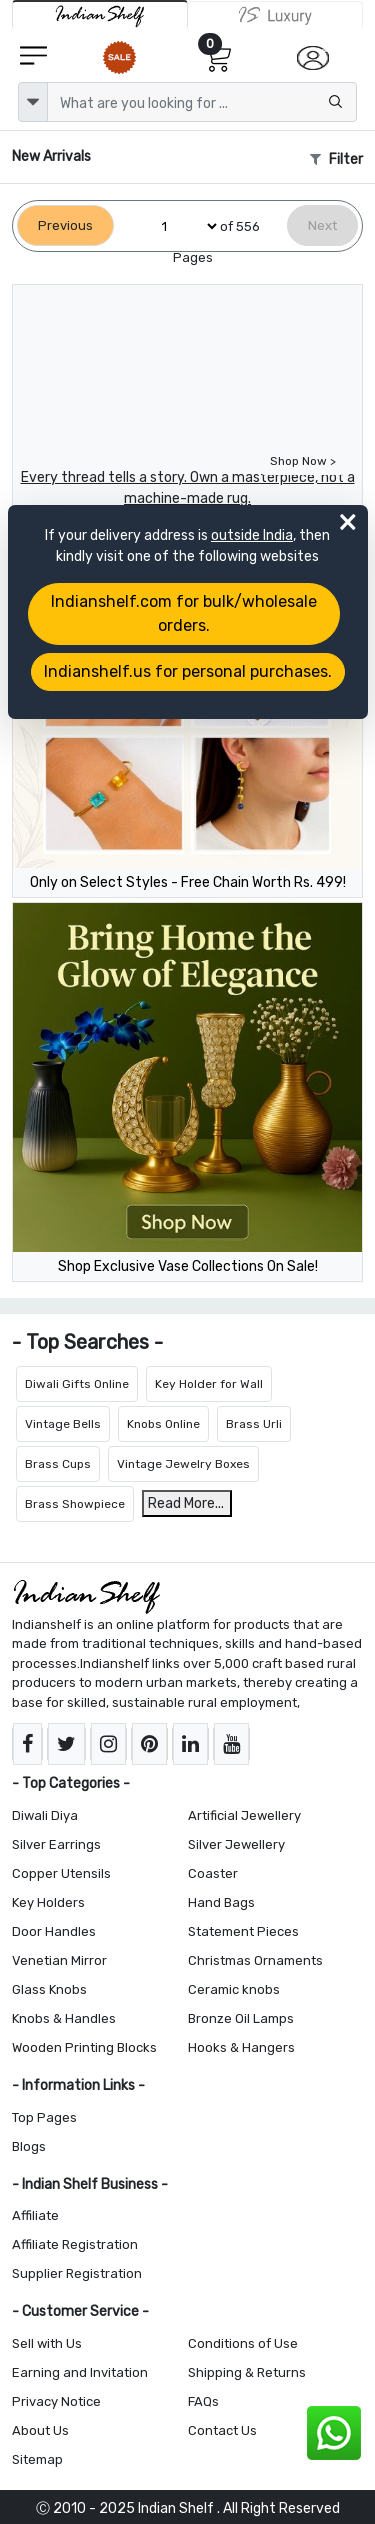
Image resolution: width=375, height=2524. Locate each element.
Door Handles (54, 1931)
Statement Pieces (243, 1931)
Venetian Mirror (59, 1960)
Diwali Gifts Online (77, 1384)
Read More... (186, 1503)
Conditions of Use (243, 2343)
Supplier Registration (77, 2273)
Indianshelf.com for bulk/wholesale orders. (184, 613)
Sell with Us (47, 2343)
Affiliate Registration (75, 2244)
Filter (336, 159)
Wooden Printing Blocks (84, 2047)
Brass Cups (58, 1464)
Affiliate (35, 2215)
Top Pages (44, 2117)
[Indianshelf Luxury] (275, 15)
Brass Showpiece (75, 1504)
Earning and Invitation (80, 2372)
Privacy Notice (56, 2401)
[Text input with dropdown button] (202, 102)
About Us (40, 2430)
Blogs (29, 2146)
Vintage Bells (63, 1424)
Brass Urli (254, 1424)
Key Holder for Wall (209, 1384)
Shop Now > (303, 461)
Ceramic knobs (234, 1989)
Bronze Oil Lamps (241, 2018)
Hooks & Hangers (241, 2047)
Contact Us (222, 2430)
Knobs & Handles (64, 2018)
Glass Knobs (49, 1989)
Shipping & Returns (247, 2372)
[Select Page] (181, 226)
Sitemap (37, 2459)
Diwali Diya (45, 1815)
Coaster (213, 1873)
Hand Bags (221, 1902)
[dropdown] (33, 102)
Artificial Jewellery (244, 1815)
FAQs (203, 2401)
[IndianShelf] (100, 14)
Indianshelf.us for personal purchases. (188, 671)
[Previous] (65, 225)
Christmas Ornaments (255, 1960)
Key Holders (48, 1902)
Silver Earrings (56, 1844)
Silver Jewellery (236, 1844)
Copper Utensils (61, 1873)
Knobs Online (163, 1424)
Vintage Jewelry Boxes (183, 1464)
